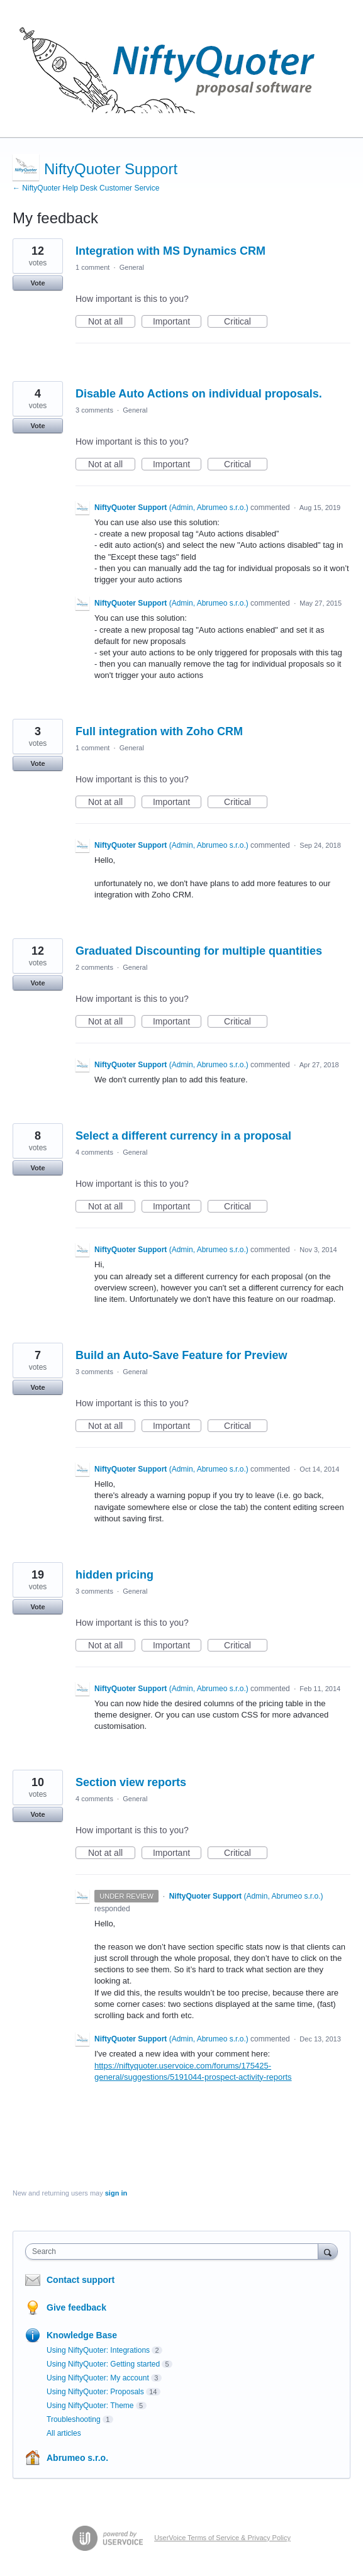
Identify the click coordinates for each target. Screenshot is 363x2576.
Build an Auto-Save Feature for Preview (181, 1355)
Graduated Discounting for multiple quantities (198, 951)
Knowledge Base (82, 2335)
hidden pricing (114, 1574)
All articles (64, 2433)
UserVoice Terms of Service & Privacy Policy (222, 2537)
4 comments (94, 1152)
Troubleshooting (74, 2419)
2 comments (94, 967)
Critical (245, 322)
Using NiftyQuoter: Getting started (103, 2364)
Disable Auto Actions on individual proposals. (198, 393)
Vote (37, 283)
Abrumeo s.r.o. (77, 2458)
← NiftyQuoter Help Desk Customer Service (86, 188)
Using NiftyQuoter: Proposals (95, 2391)
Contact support (80, 2279)
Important (177, 322)
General (132, 267)
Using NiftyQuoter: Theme (90, 2405)
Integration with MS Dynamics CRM (170, 251)
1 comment (92, 267)
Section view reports (130, 1782)
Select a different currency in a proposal (183, 1136)
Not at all (111, 322)
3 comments (94, 410)
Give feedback (76, 2307)
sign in (116, 2193)
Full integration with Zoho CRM (159, 731)
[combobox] (174, 2251)
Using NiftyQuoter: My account (98, 2377)
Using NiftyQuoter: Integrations (98, 2350)
